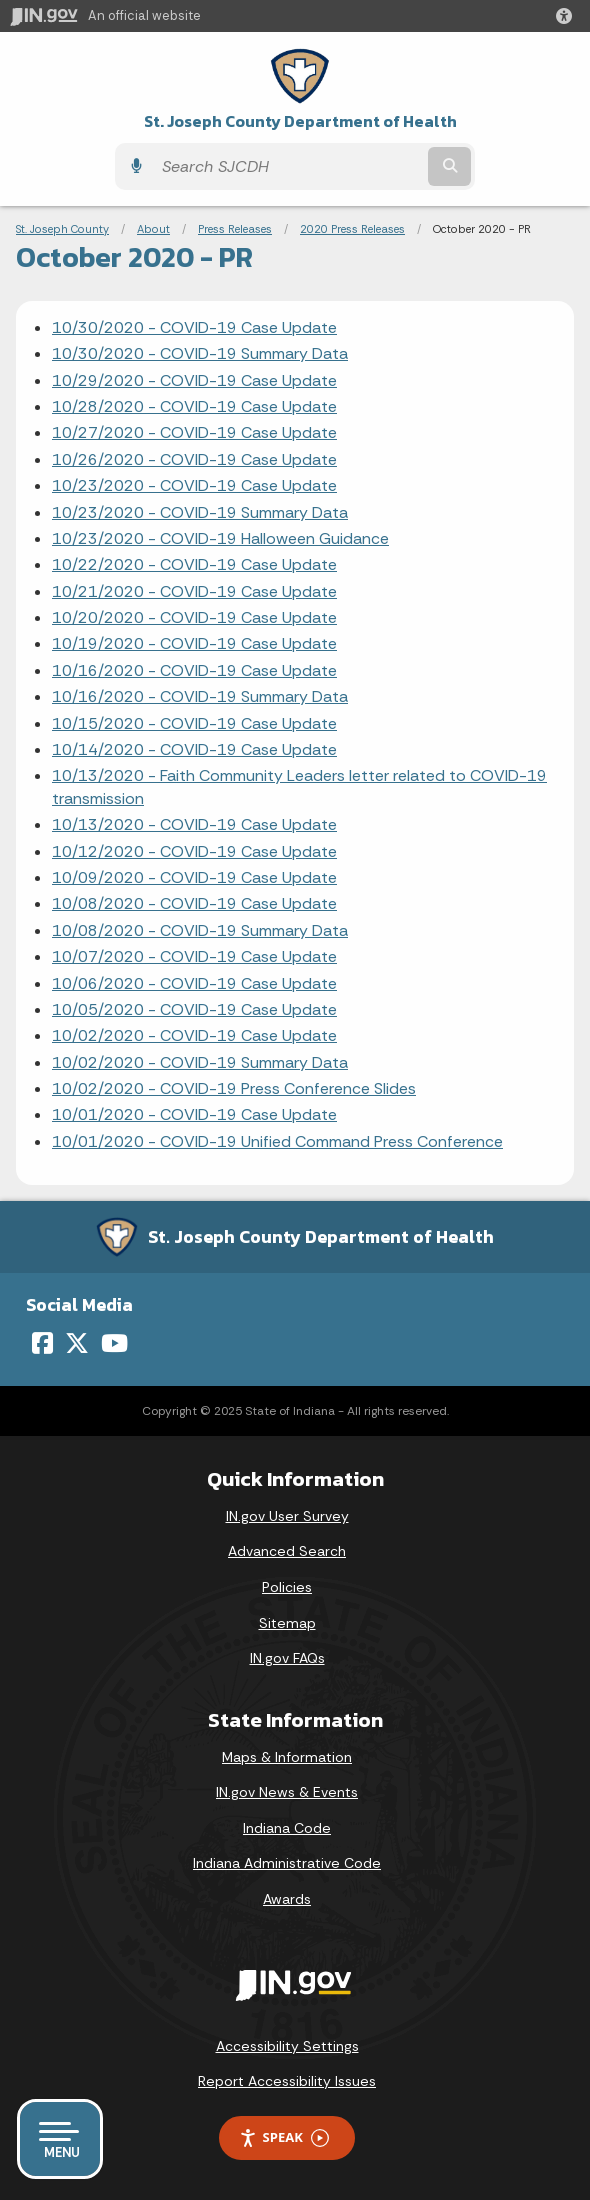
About (153, 229)
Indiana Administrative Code (287, 1863)
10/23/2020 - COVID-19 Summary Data (200, 512)
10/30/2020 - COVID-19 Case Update (194, 327)
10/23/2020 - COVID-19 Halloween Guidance (220, 538)
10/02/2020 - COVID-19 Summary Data (200, 1062)
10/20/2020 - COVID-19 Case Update (194, 617)
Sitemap (287, 1623)
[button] (568, 16)
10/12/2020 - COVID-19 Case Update (194, 851)
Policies (287, 1587)
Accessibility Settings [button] (287, 2046)
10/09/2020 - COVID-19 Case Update (194, 877)
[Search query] (288, 166)
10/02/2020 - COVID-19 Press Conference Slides (234, 1088)
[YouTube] (114, 1343)
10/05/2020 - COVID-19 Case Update (194, 1009)
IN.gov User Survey (287, 1516)
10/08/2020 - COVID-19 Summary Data (200, 930)
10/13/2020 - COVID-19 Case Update (194, 824)
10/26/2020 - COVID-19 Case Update (194, 459)
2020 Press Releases (352, 229)
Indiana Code (287, 1828)
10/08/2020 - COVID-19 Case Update (194, 903)
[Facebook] (42, 1343)
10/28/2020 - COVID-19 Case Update (194, 406)
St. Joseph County (62, 229)
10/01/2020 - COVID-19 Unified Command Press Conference (277, 1141)
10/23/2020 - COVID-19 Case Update (194, 485)
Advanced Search (287, 1551)
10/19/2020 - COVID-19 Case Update (194, 643)
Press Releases (235, 229)
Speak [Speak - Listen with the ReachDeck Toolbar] (284, 2137)
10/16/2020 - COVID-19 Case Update (194, 670)
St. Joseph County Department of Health (300, 121)
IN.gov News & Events (287, 1792)
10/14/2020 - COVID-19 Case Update (194, 749)
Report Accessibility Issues (287, 2081)
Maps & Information (287, 1757)
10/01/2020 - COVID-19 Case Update (194, 1114)
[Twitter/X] (77, 1343)
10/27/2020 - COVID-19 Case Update (194, 432)
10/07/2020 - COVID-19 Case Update (194, 956)
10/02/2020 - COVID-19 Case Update (194, 1035)
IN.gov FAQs (287, 1658)
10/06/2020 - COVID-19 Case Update (194, 983)
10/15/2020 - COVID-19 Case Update (194, 723)
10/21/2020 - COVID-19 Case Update (194, 591)
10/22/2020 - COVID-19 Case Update (194, 564)
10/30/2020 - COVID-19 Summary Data (200, 353)
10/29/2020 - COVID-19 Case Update (194, 380)
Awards (287, 1899)
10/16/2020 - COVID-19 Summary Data (200, 696)
